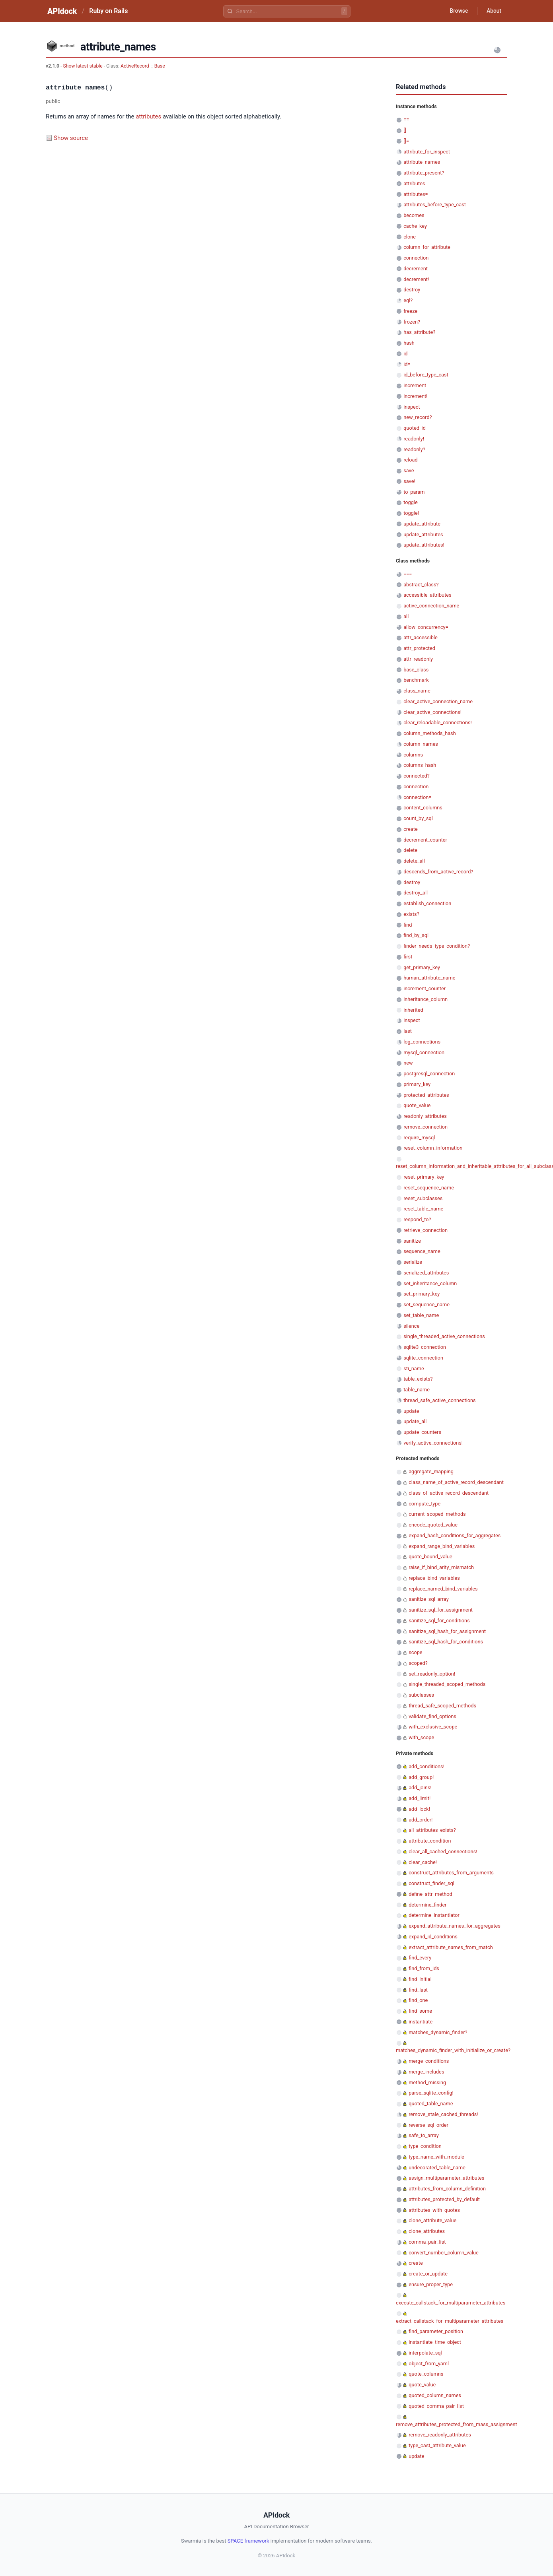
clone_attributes (427, 2231)
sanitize (412, 1241)
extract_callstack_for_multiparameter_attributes (449, 2321)
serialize (412, 1262)
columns (413, 755)
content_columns (422, 808)
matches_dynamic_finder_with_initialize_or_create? (453, 2050)
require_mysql (419, 1138)
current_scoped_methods (437, 1514)
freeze (410, 311)
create (410, 829)
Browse (457, 11)
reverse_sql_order (428, 2125)
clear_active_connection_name (438, 701)
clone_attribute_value (432, 2220)
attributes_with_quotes (434, 2210)
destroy (411, 290)
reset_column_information (432, 1148)
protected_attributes (426, 1095)
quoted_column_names (435, 2395)
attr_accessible (420, 637)
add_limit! (419, 1798)
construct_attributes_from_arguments (451, 1873)
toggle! (411, 513)
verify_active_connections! (433, 1443)
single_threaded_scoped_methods (447, 1684)
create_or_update (428, 2274)
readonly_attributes (425, 1116)
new (408, 1063)
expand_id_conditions (433, 1937)
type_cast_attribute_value (437, 2445)
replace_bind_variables (434, 1578)
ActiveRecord (135, 66)
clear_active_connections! (432, 712)
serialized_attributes (426, 1273)
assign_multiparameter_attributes (446, 2178)
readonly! (413, 439)
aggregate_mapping (431, 1471)
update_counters (422, 1432)
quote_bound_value (430, 1557)
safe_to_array (424, 2135)
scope (415, 1652)
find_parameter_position (436, 2331)
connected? (416, 776)
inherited (413, 1010)
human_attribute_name (429, 978)
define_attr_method (430, 1894)
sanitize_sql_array (429, 1599)
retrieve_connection (425, 1230)
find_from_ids (424, 1968)
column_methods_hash (429, 733)
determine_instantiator (434, 1915)
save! (409, 481)
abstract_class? (420, 585)
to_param (413, 492)
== (406, 119)
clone (409, 237)
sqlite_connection (423, 1358)
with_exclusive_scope (433, 1727)
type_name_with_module (436, 2157)
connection (415, 258)
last (407, 1031)
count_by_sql (418, 818)
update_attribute (421, 524)
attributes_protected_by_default (444, 2199)
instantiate (420, 2022)
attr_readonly (418, 659)
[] (404, 130)
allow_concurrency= (425, 627)
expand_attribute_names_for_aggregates (454, 1926)
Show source (71, 138)
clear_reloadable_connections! (437, 722)
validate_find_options (432, 1716)
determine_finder (427, 1905)
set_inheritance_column (430, 1283)
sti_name (413, 1368)
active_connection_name (431, 606)
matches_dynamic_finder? (438, 2032)
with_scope (421, 1737)
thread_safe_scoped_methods (442, 1706)
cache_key (415, 226)
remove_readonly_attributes (440, 2435)
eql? (408, 300)
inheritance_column (425, 999)
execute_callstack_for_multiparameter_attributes (450, 2303)
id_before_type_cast (425, 375)
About (493, 11)
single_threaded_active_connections (444, 1336)
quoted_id (414, 428)
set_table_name (421, 1315)
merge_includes (426, 2072)
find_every (420, 1958)
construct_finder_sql (431, 1883)
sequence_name (421, 1251)
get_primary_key (421, 967)
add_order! (420, 1820)
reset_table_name (423, 1209)
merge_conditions (429, 2061)
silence (411, 1326)
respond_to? (417, 1219)
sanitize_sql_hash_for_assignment (447, 1631)
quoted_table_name (431, 2104)
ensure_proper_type (431, 2284)
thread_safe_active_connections (439, 1400)
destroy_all (415, 893)
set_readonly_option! (432, 1674)
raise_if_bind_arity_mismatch (441, 1567)
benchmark (416, 680)
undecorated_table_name (437, 2168)
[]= (406, 141)
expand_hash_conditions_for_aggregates (454, 1535)
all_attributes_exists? (432, 1830)
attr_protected (419, 648)
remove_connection (425, 1127)
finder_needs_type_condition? (436, 946)
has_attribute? (419, 332)
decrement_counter (425, 840)
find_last (418, 1990)
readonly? (414, 449)
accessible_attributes (427, 595)
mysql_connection (423, 1052)
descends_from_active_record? (438, 872)
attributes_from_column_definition (447, 2189)
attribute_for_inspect (426, 152)
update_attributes (423, 534)
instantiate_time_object (435, 2342)
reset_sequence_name (428, 1188)
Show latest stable (83, 66)
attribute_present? (423, 173)
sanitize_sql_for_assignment (441, 1610)
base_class (415, 670)
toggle (410, 502)
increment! (415, 396)
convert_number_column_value (444, 2253)
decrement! (416, 279)
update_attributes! (423, 545)
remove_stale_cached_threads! (443, 2114)
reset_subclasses (422, 1198)
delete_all (414, 861)
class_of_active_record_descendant (449, 1493)
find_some (420, 2011)
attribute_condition (430, 1841)
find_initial (420, 1979)
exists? (411, 914)
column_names (420, 744)
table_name (416, 1390)
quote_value (416, 1105)
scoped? (418, 1663)
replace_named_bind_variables (443, 1589)
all (406, 616)
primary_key (416, 1084)
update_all (414, 1421)
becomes (413, 215)
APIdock (62, 11)
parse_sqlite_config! (431, 2093)
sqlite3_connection (424, 1347)
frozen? (411, 322)
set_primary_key (421, 1294)
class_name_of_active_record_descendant (456, 1482)
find (407, 925)
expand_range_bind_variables (442, 1546)
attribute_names (421, 162)
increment (414, 385)
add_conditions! (426, 1766)
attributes (148, 116)
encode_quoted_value (433, 1525)
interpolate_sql (425, 2353)
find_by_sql (415, 935)
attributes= (415, 194)
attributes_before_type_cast (434, 205)
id (405, 354)
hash (409, 343)
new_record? (417, 417)
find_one (418, 2000)
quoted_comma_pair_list (436, 2406)
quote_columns (426, 2374)
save (408, 470)
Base (159, 66)
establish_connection (427, 903)
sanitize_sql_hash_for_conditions (446, 1642)
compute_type (424, 1504)
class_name (416, 691)
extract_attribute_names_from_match (451, 1947)
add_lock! (419, 1809)
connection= (417, 797)
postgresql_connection (429, 1074)
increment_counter (424, 988)
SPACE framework (248, 2541)
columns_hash (419, 765)
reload (410, 460)
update (411, 1411)
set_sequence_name (426, 1304)
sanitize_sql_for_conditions (439, 1621)
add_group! (421, 1777)
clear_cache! (423, 1862)
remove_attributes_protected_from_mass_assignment (456, 2424)
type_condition (425, 2146)
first (407, 957)
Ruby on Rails (108, 11)
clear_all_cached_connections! (443, 1851)
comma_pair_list (427, 2242)
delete (410, 850)
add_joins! (420, 1787)
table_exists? (417, 1379)
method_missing (427, 2082)
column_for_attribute (426, 247)
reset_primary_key (423, 1177)
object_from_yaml (429, 2364)
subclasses (421, 1695)
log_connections (421, 1042)
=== (407, 574)
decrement (415, 269)
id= (406, 364)
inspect (411, 407)
